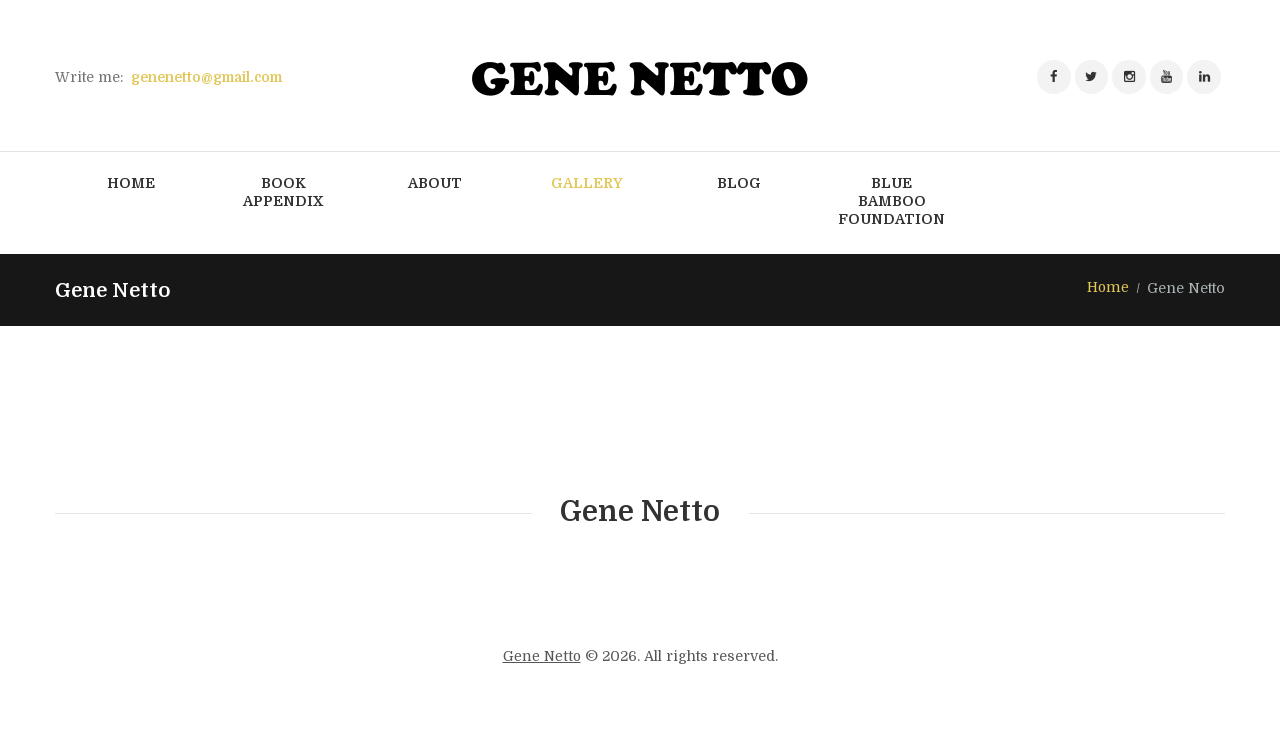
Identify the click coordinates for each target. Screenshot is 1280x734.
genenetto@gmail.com (211, 77)
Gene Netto (542, 657)
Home (1108, 289)
